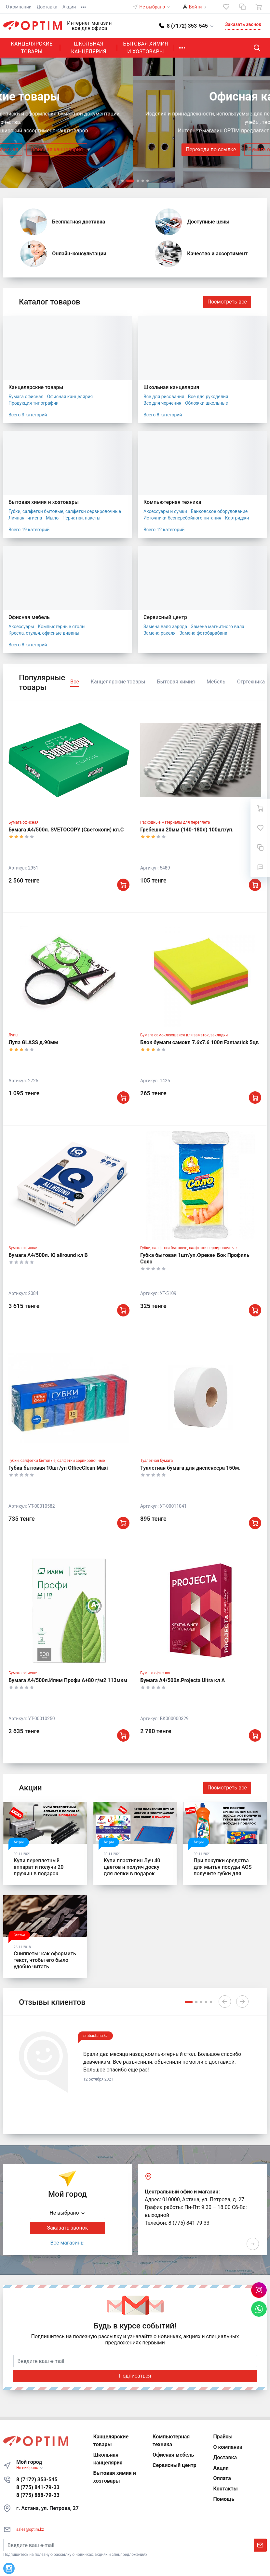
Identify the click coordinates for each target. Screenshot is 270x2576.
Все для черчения (162, 403)
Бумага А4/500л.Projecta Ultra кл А (182, 1680)
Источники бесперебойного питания (182, 517)
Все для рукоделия (208, 396)
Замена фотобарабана (203, 633)
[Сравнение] (242, 6)
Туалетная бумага (156, 1460)
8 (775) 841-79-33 (38, 2487)
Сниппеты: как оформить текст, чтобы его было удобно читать (45, 1960)
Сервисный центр (165, 617)
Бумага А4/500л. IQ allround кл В (48, 1255)
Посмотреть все (227, 302)
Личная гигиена (25, 517)
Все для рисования (163, 396)
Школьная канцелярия (88, 48)
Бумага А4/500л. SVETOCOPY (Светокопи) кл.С (66, 830)
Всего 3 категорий (27, 414)
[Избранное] (226, 6)
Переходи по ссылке (78, 149)
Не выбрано (154, 6)
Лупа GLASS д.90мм (33, 1042)
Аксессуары (21, 626)
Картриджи (237, 517)
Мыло (52, 517)
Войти (195, 6)
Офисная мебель (29, 617)
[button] (186, 25)
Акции (69, 6)
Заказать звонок (243, 24)
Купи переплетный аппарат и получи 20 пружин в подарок (38, 1867)
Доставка (47, 6)
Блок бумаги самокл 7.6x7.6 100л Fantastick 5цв (199, 1042)
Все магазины (67, 2243)
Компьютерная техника (172, 502)
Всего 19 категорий (28, 529)
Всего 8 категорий (162, 414)
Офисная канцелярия (194, 149)
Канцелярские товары (31, 48)
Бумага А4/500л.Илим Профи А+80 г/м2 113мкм (67, 1680)
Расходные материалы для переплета (175, 822)
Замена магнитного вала (217, 626)
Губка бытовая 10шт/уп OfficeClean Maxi (58, 1468)
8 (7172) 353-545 (36, 2479)
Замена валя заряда (165, 626)
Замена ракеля (159, 633)
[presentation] (13, 122)
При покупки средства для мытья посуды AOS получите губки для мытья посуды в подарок (225, 1870)
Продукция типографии (33, 403)
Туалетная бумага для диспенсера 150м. (190, 1468)
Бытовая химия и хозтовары (145, 48)
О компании (19, 6)
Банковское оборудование (219, 511)
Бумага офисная (135, 149)
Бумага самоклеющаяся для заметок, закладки (184, 1035)
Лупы (13, 1035)
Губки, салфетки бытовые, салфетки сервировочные (64, 511)
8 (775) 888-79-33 (38, 2495)
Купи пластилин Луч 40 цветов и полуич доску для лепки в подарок (132, 1867)
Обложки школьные (206, 403)
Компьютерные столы (61, 626)
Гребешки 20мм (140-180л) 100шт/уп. (187, 830)
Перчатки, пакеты (81, 517)
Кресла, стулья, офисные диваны (43, 633)
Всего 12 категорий (163, 529)
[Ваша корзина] (258, 6)
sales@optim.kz (30, 2529)
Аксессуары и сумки (165, 511)
